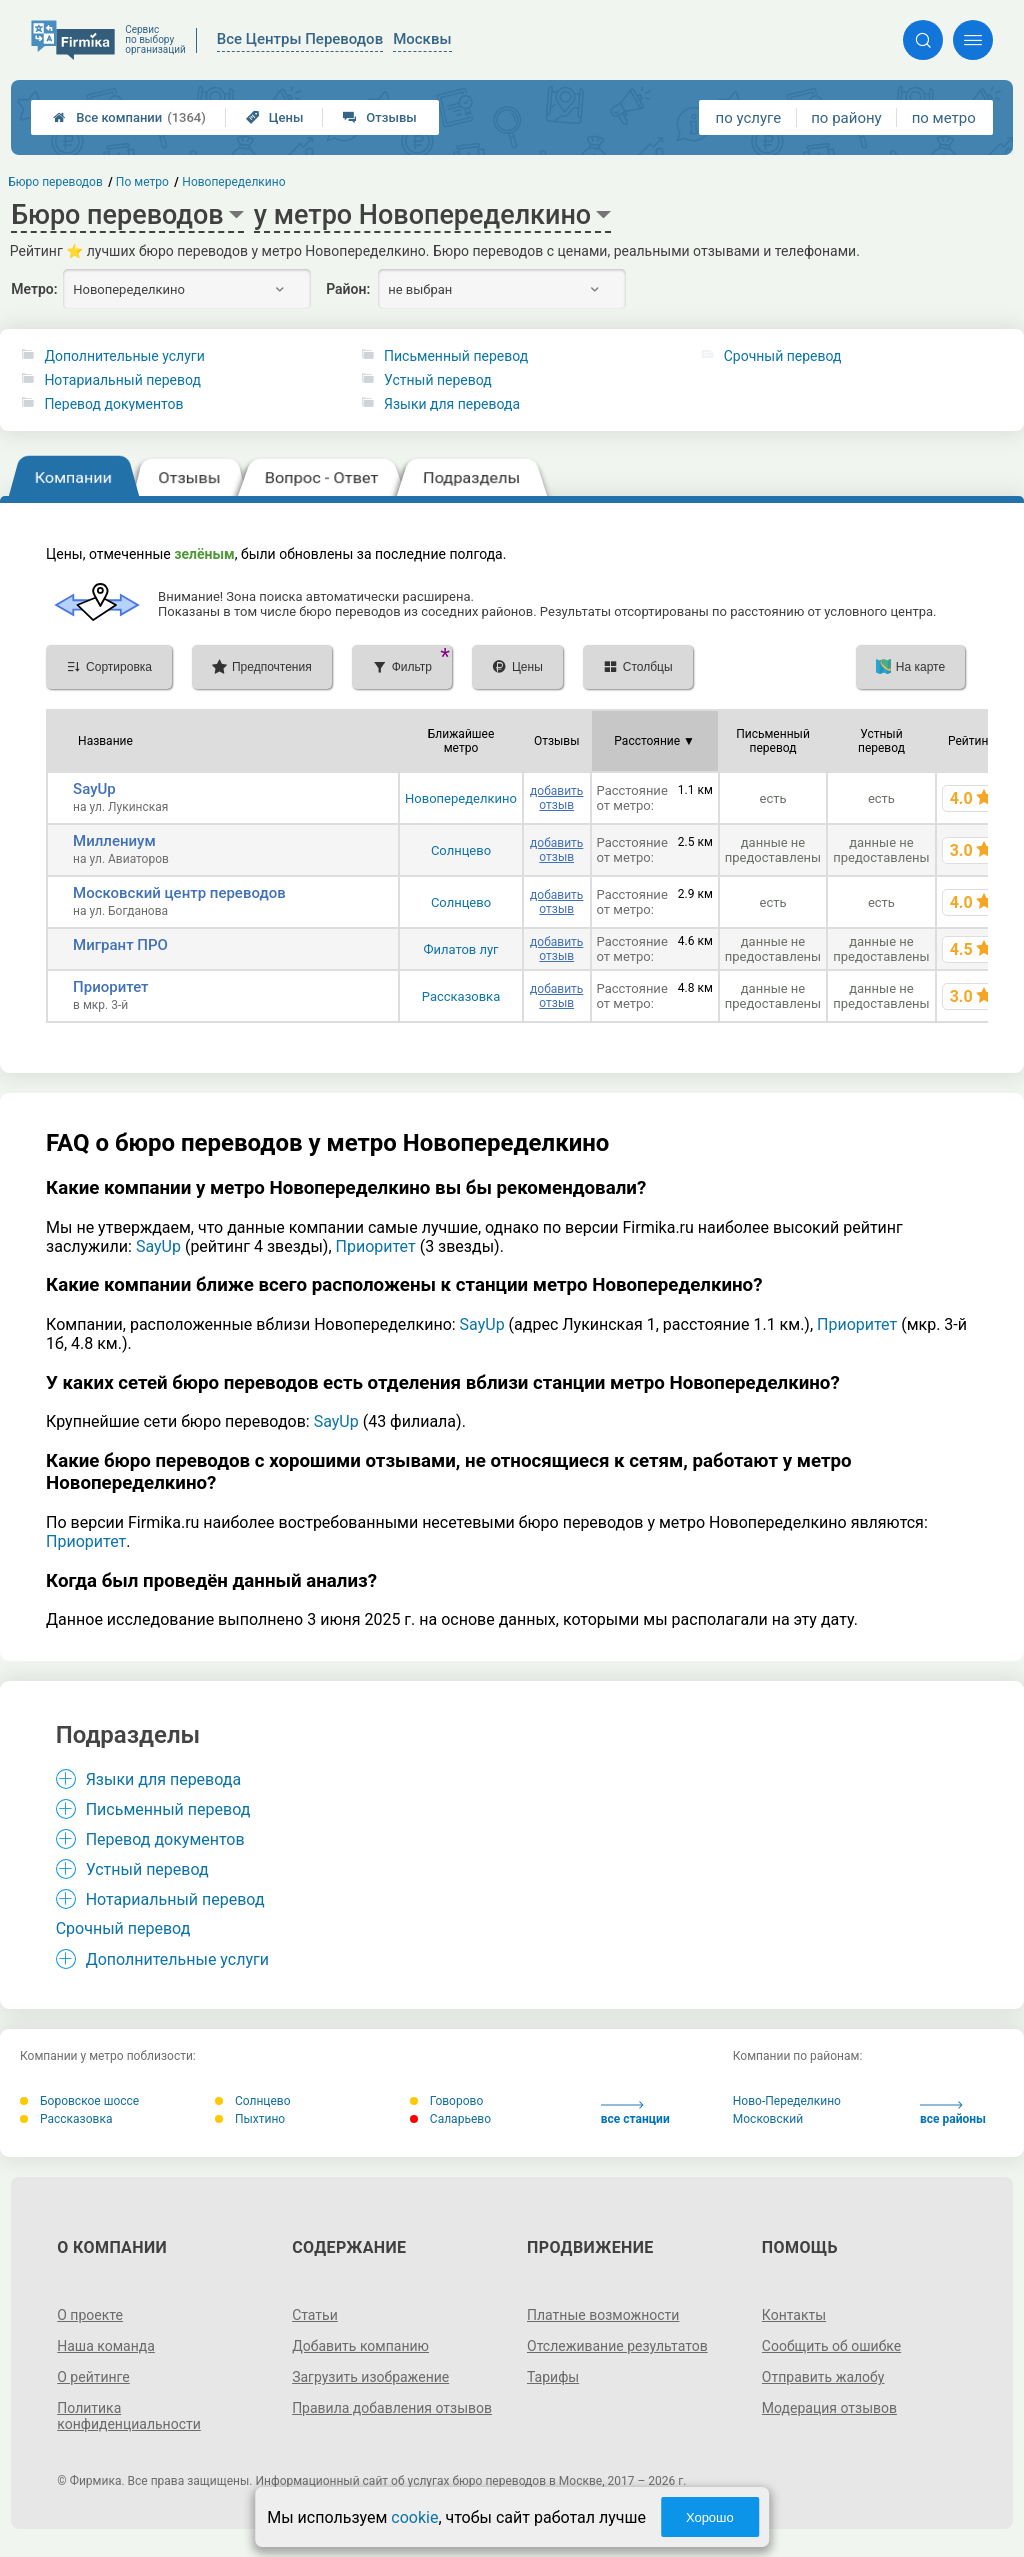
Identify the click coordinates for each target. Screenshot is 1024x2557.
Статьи (315, 2315)
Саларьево (450, 2119)
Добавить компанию (360, 2346)
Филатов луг (460, 949)
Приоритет (110, 987)
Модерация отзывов (829, 2408)
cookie (414, 2517)
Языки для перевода (452, 404)
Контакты (794, 2315)
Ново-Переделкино (787, 2101)
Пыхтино (250, 2119)
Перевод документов (113, 404)
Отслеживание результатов (617, 2346)
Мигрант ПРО (120, 945)
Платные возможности (603, 2315)
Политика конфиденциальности (129, 2416)
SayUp (94, 789)
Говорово (446, 2101)
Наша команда (106, 2346)
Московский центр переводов (179, 893)
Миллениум (114, 841)
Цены (275, 117)
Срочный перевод (783, 356)
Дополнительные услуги (124, 356)
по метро (944, 118)
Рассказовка (461, 996)
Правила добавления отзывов (392, 2408)
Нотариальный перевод (122, 380)
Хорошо (710, 2517)
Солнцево (461, 850)
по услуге (749, 118)
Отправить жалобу (823, 2377)
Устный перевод (438, 380)
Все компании (129, 117)
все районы (953, 2113)
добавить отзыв (556, 798)
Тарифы (553, 2377)
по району (846, 118)
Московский (768, 2119)
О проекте (90, 2315)
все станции (635, 2113)
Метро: (34, 289)
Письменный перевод (456, 356)
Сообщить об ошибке (831, 2346)
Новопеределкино (461, 798)
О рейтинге (93, 2377)
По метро (142, 182)
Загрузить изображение (370, 2377)
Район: (348, 289)
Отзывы (379, 117)
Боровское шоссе (79, 2101)
